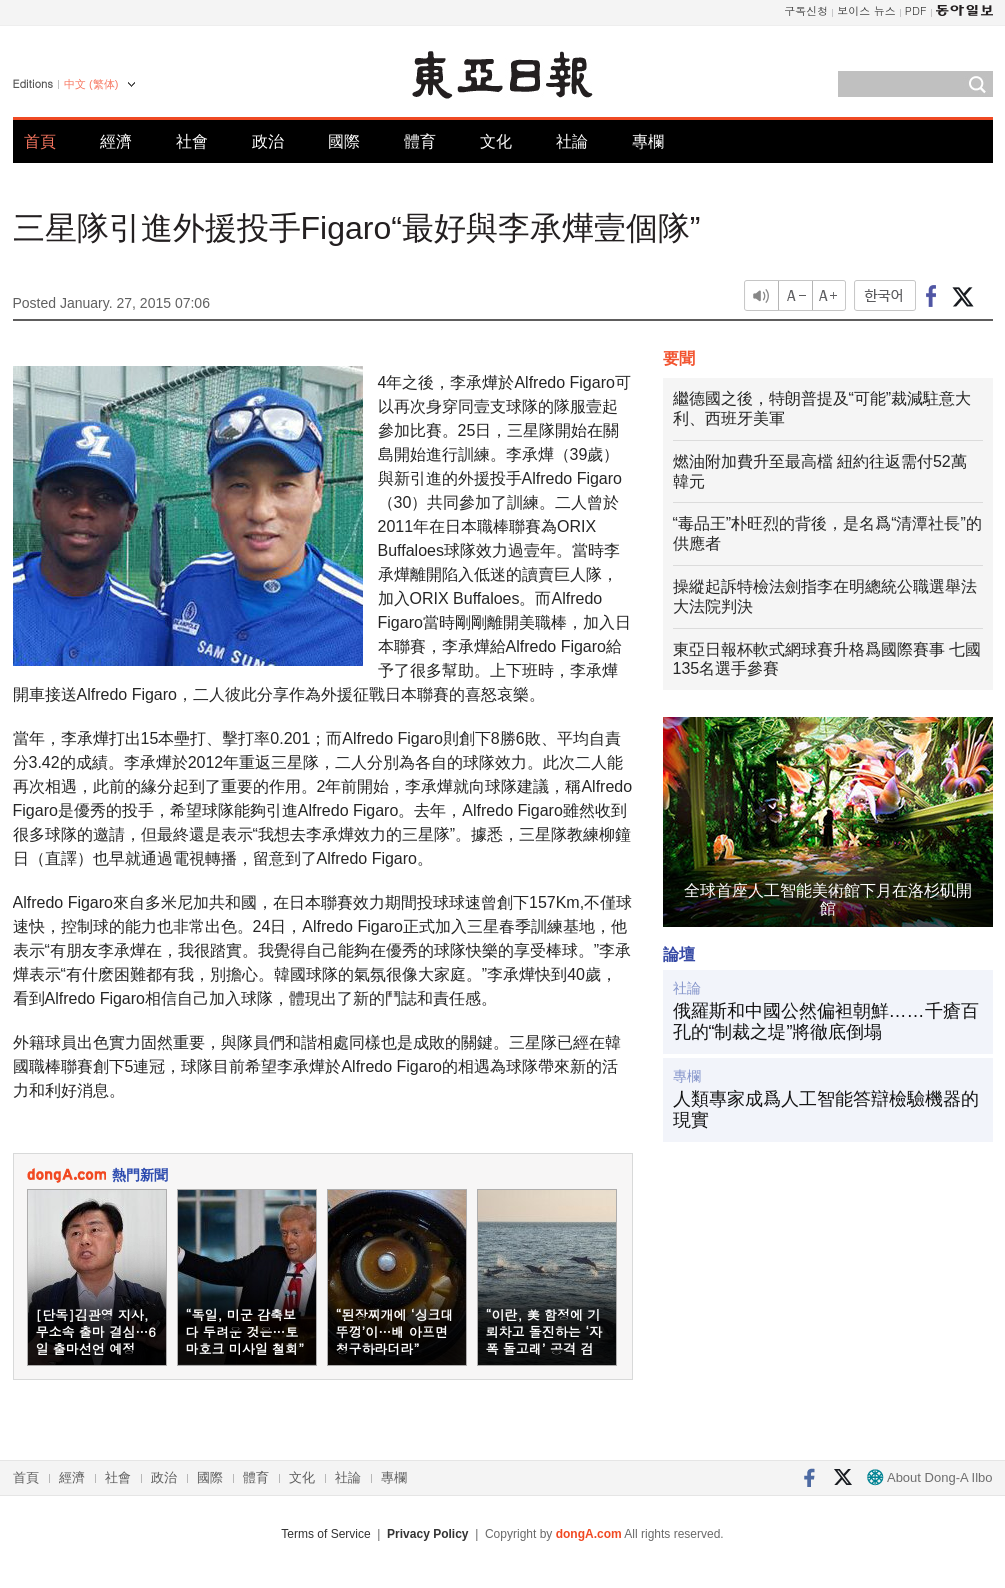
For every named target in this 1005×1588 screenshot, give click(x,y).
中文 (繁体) (91, 84)
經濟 (116, 141)
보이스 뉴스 (866, 10)
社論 (572, 141)
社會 (192, 141)
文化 (496, 141)
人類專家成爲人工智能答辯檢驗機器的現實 (826, 1110)
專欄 (648, 141)
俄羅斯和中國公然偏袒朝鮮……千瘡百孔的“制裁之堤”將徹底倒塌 (826, 1022)
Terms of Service (325, 1534)
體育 (420, 141)
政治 (268, 141)
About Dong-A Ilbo (929, 1477)
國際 (344, 141)
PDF (916, 10)
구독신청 (806, 10)
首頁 (40, 141)
